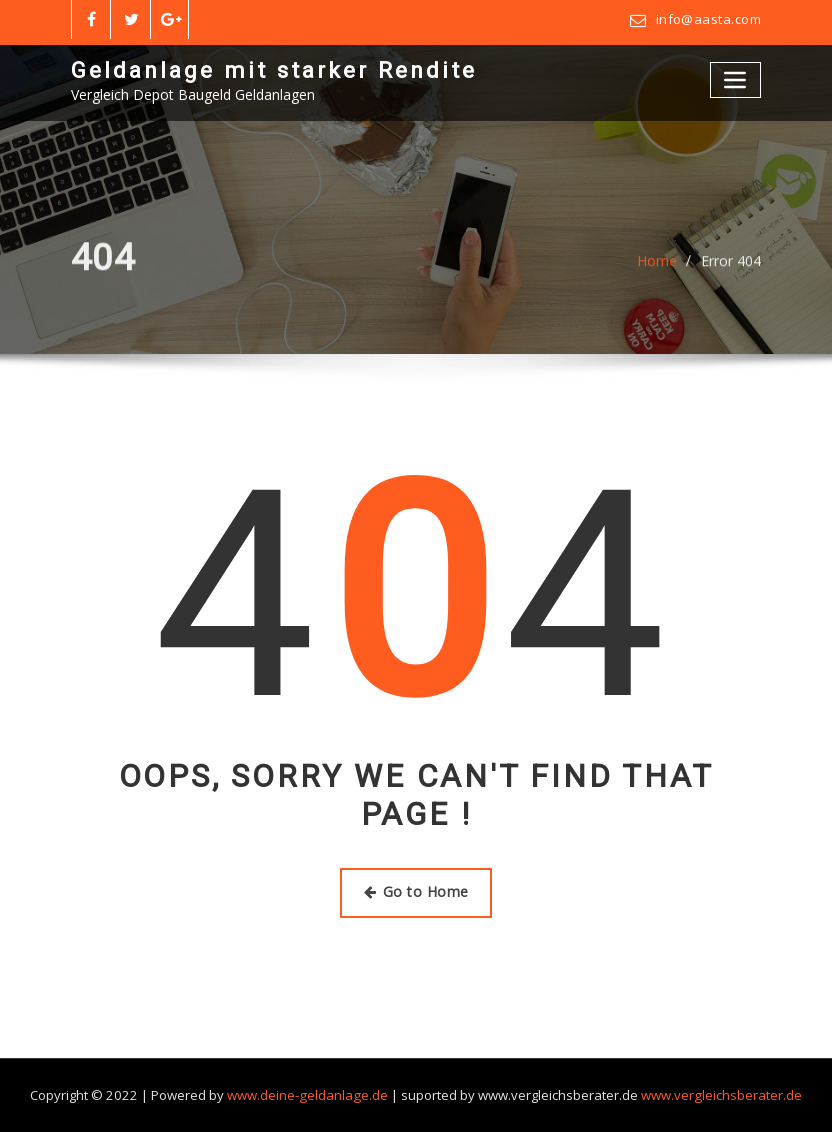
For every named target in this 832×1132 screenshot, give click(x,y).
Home (657, 269)
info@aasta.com (708, 19)
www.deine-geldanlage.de (308, 1095)
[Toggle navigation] (735, 79)
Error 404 (731, 269)
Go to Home (416, 891)
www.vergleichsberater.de (719, 1095)
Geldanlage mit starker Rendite (274, 70)
